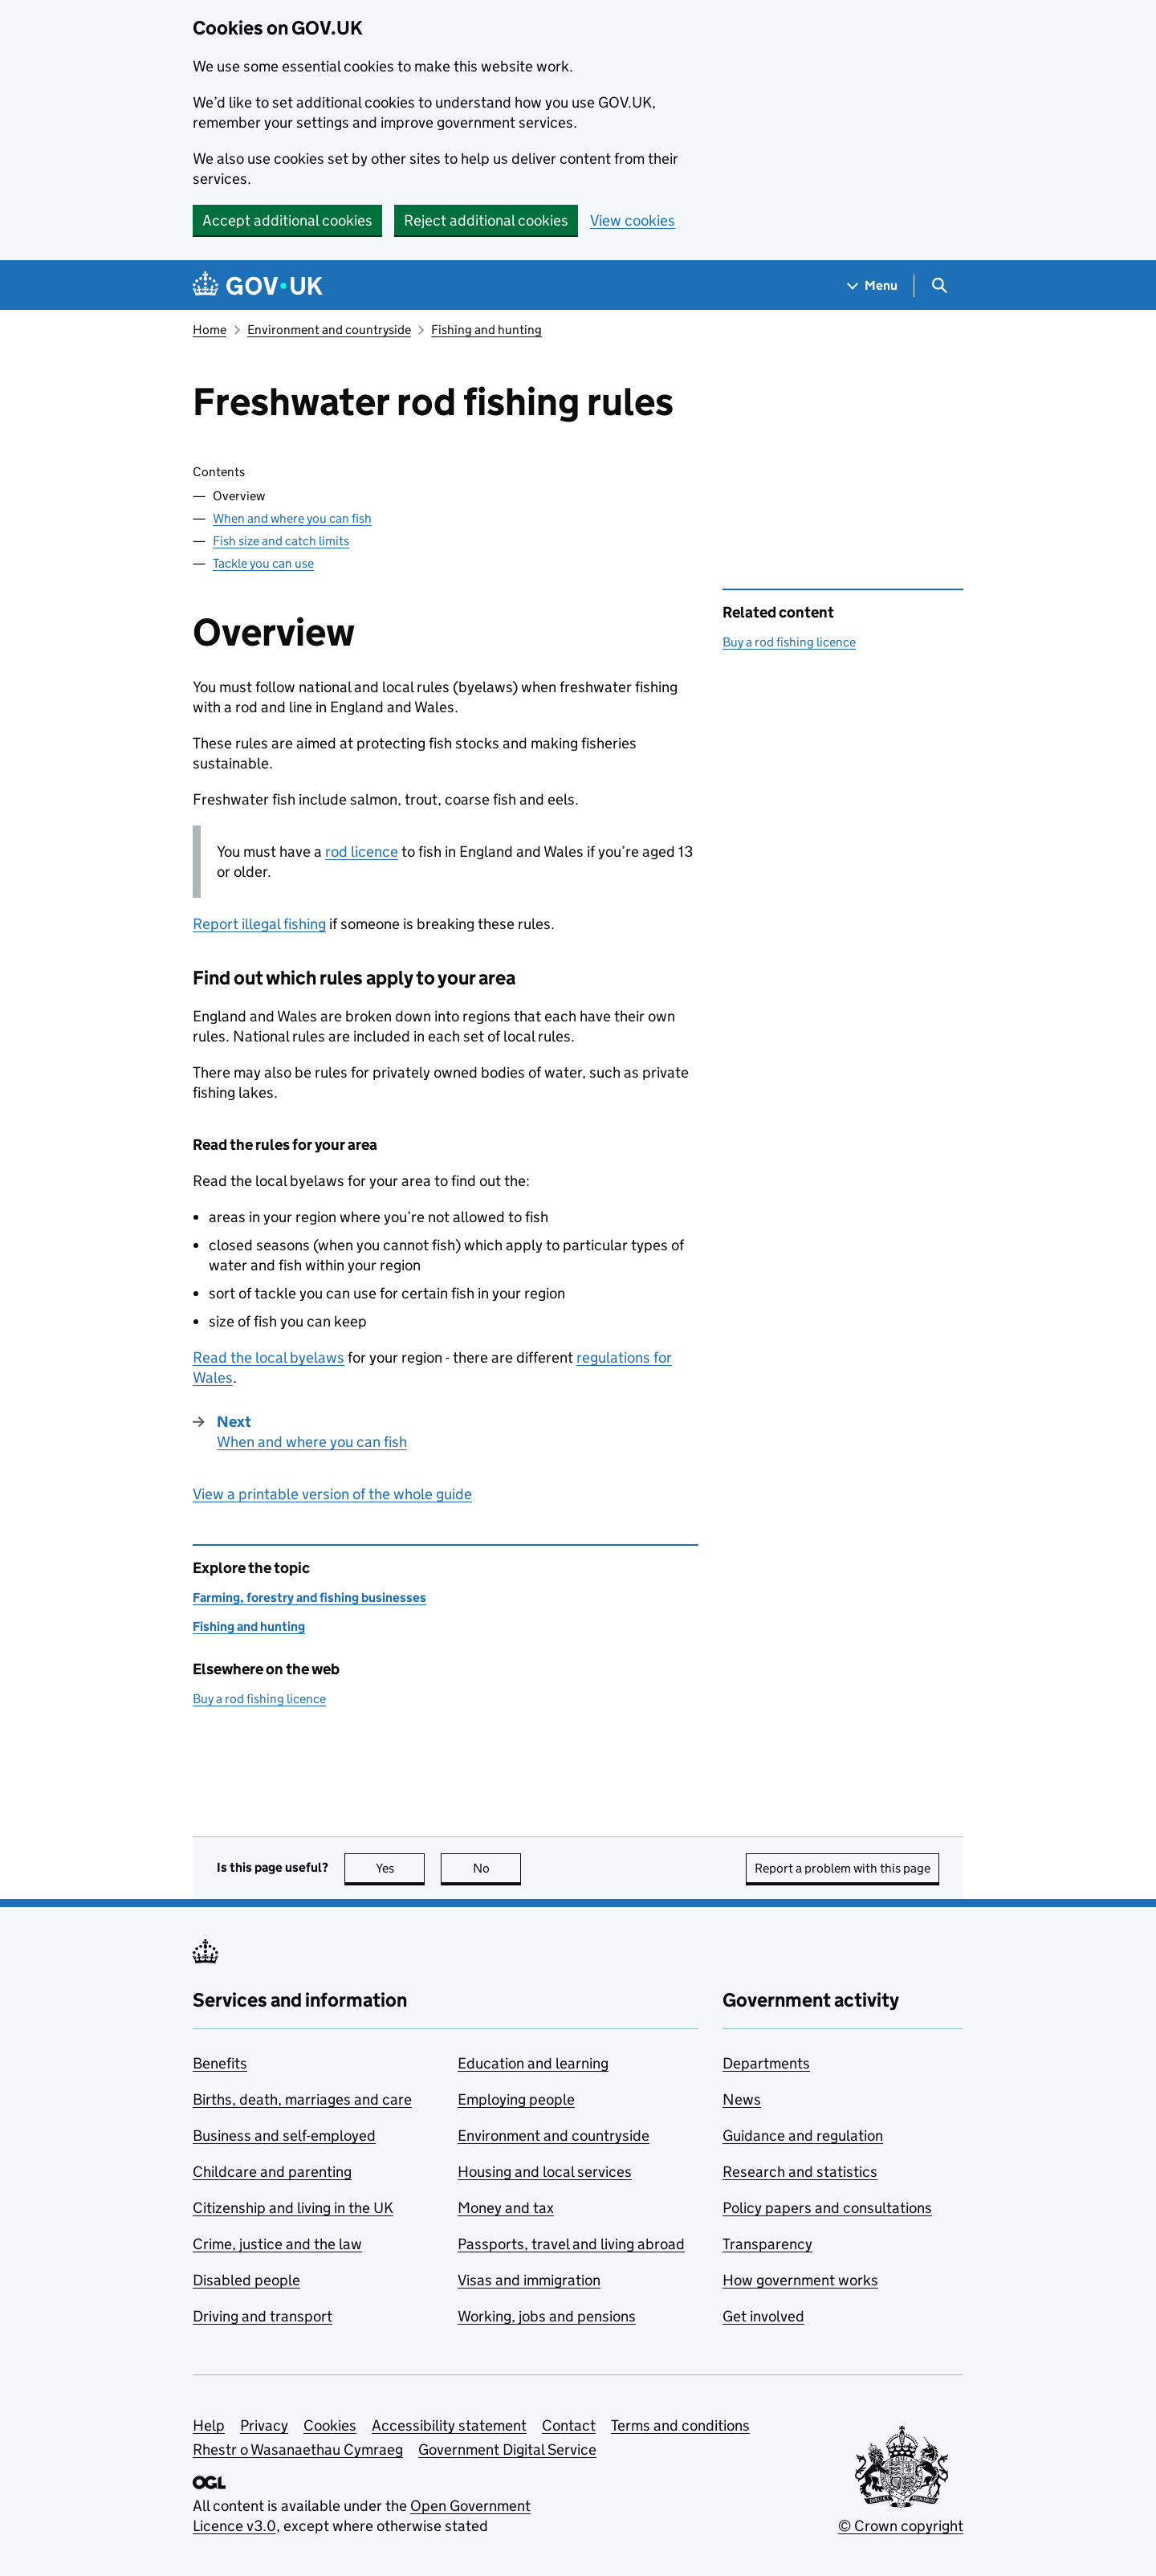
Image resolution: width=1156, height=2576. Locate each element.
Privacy (264, 2425)
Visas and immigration (529, 2280)
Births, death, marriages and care (302, 2099)
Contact (569, 2425)
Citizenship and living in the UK (293, 2208)
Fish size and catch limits (281, 540)
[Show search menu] (938, 285)
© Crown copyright (900, 2526)
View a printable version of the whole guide (332, 1494)
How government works (800, 2280)
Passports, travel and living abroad (571, 2244)
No (497, 1868)
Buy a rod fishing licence (789, 642)
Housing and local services (545, 2171)
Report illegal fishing (259, 924)
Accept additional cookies (287, 220)
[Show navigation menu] (872, 285)
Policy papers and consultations (827, 2208)
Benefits (220, 2063)
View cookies (632, 220)
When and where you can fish (292, 518)
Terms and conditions (680, 2425)
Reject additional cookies (486, 220)
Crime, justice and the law (277, 2244)
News (741, 2099)
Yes (400, 1868)
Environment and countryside (329, 329)
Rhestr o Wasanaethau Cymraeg (298, 2449)
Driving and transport (262, 2316)
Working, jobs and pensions (547, 2316)
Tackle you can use (263, 563)
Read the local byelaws (268, 1357)
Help (209, 2425)
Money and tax (506, 2208)
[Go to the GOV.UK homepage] (258, 285)
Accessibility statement (449, 2425)
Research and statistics (799, 2171)
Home (209, 329)
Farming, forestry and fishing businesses (309, 1597)
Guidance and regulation (802, 2135)
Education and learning (533, 2063)
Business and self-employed (284, 2135)
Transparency (767, 2244)
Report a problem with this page (842, 1868)
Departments (766, 2063)
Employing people (516, 2099)
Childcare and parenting (272, 2171)
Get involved (763, 2316)
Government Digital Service (507, 2449)
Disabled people (246, 2280)
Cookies (329, 2425)
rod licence (361, 851)
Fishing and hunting (486, 329)
